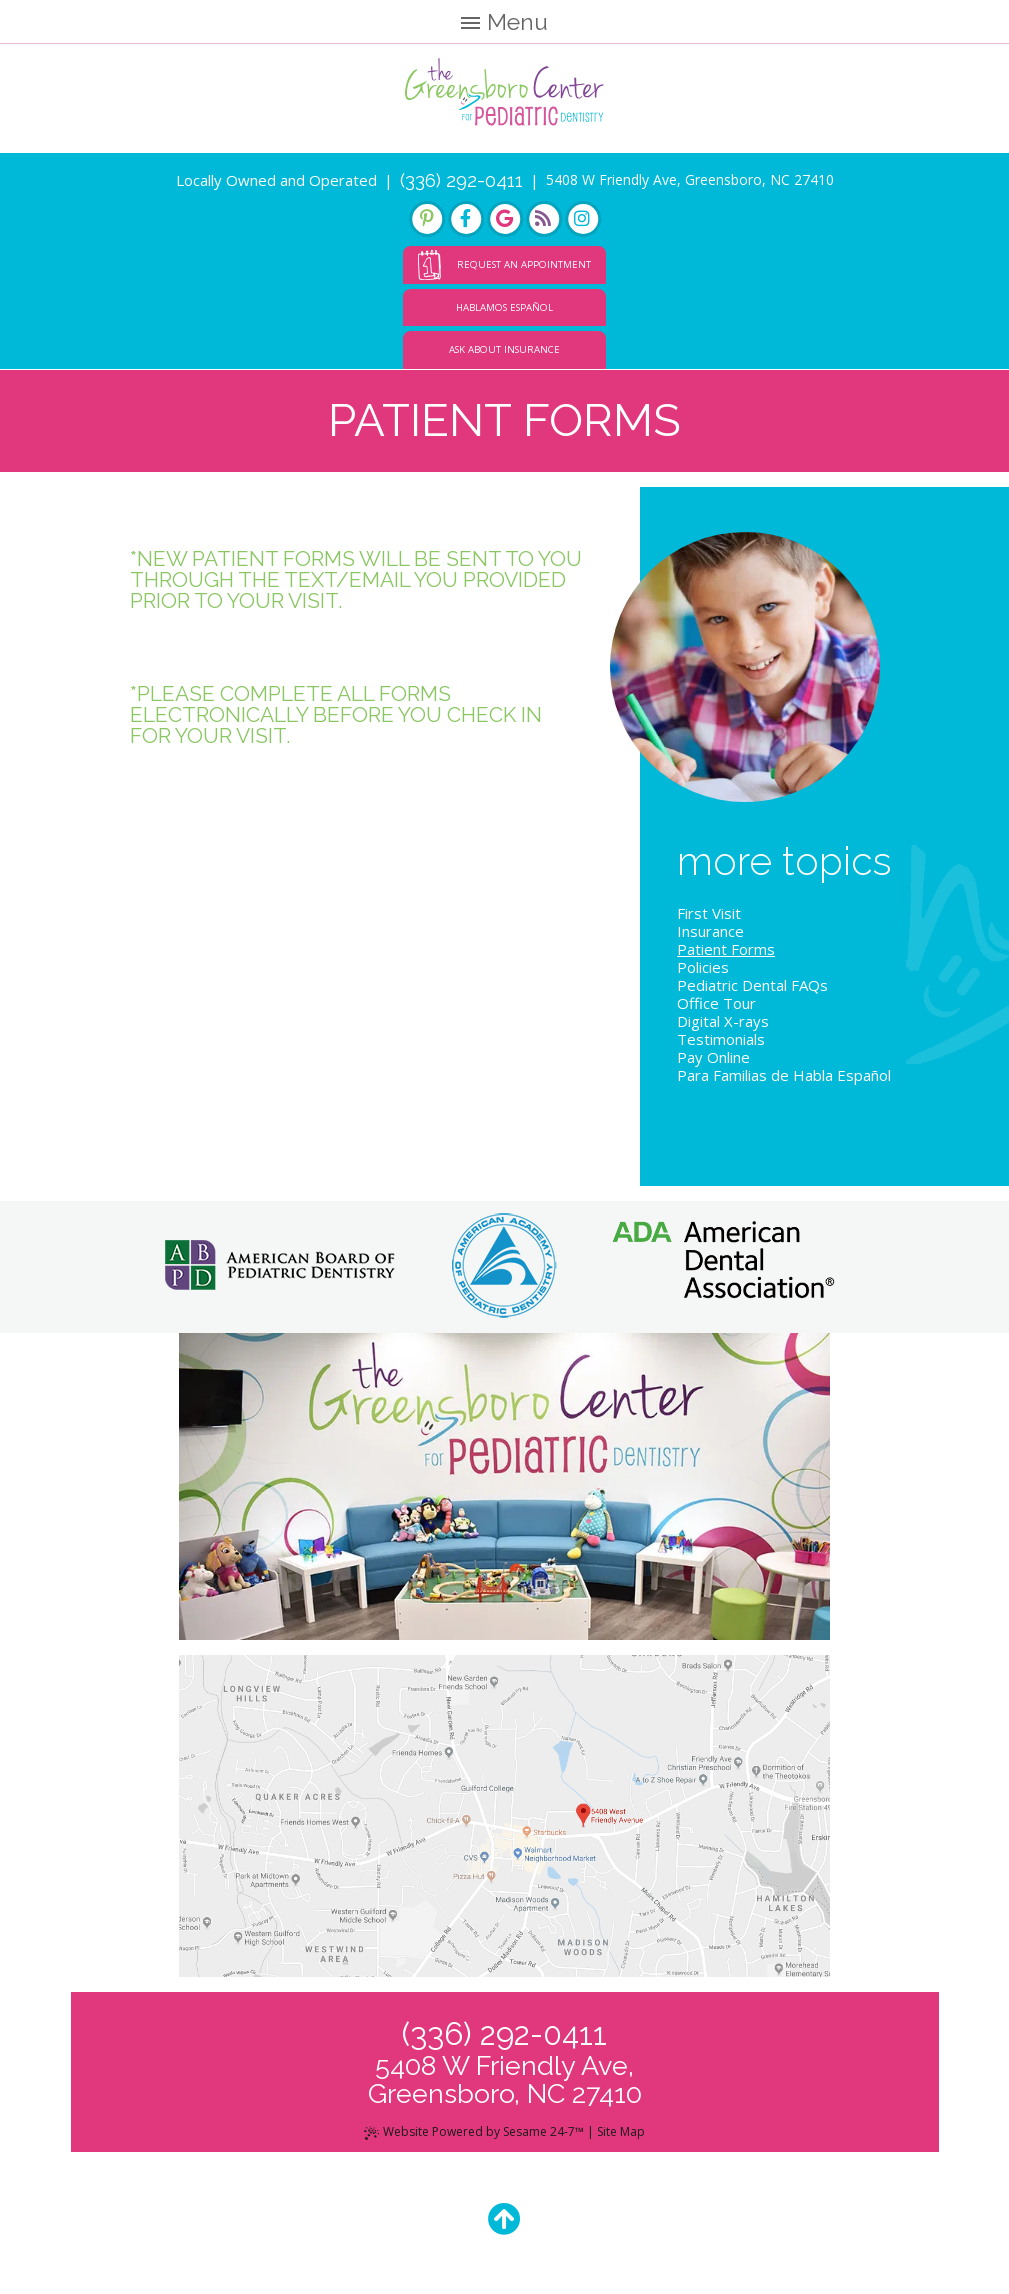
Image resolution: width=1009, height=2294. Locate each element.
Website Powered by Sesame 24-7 (474, 2131)
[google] (505, 219)
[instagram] (583, 219)
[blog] (544, 219)
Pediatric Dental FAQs (752, 985)
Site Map (621, 2131)
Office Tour (716, 1003)
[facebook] (466, 219)
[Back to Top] (504, 2218)
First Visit (709, 913)
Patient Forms (726, 949)
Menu (504, 21)
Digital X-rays (723, 1021)
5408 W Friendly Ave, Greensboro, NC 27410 (690, 179)
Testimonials (721, 1039)
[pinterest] (427, 219)
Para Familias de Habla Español (784, 1075)
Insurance (710, 931)
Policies (703, 967)
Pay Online (713, 1057)
